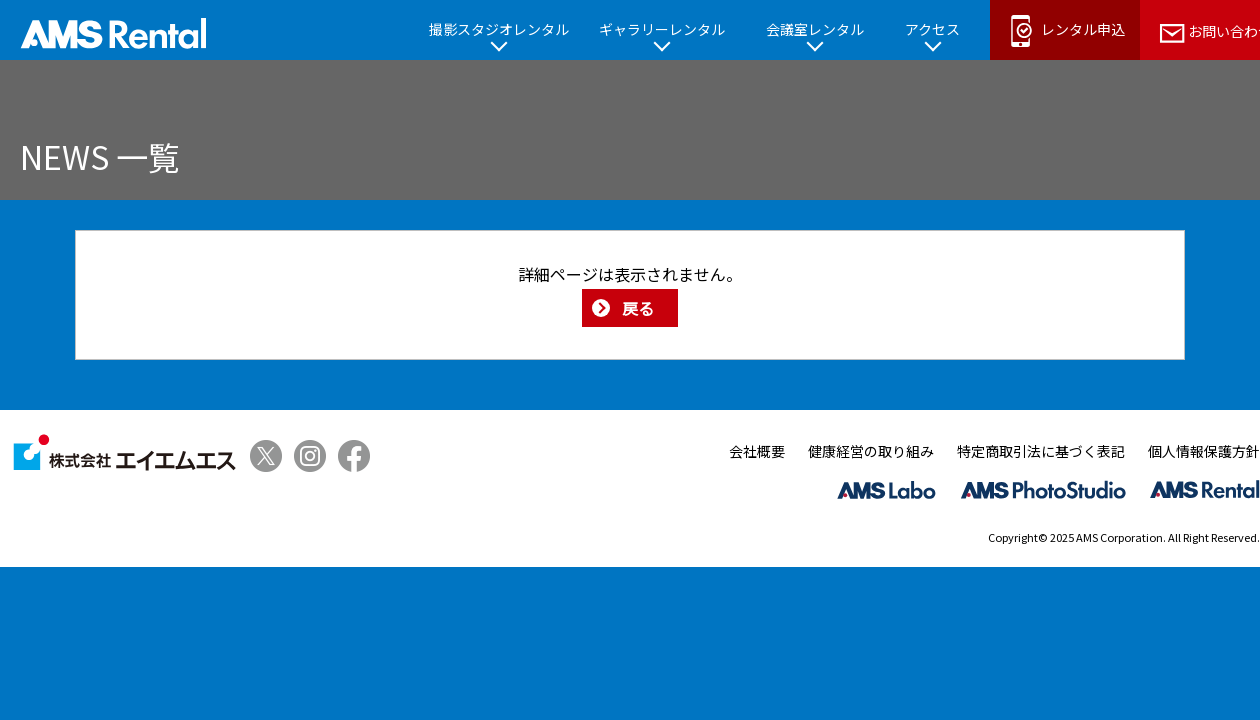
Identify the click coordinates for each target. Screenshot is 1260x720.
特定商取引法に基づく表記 (1041, 451)
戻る (638, 308)
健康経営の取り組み (871, 451)
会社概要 (757, 451)
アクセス (932, 29)
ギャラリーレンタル (662, 29)
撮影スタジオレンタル (499, 29)
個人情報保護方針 (1204, 451)
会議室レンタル (815, 29)
